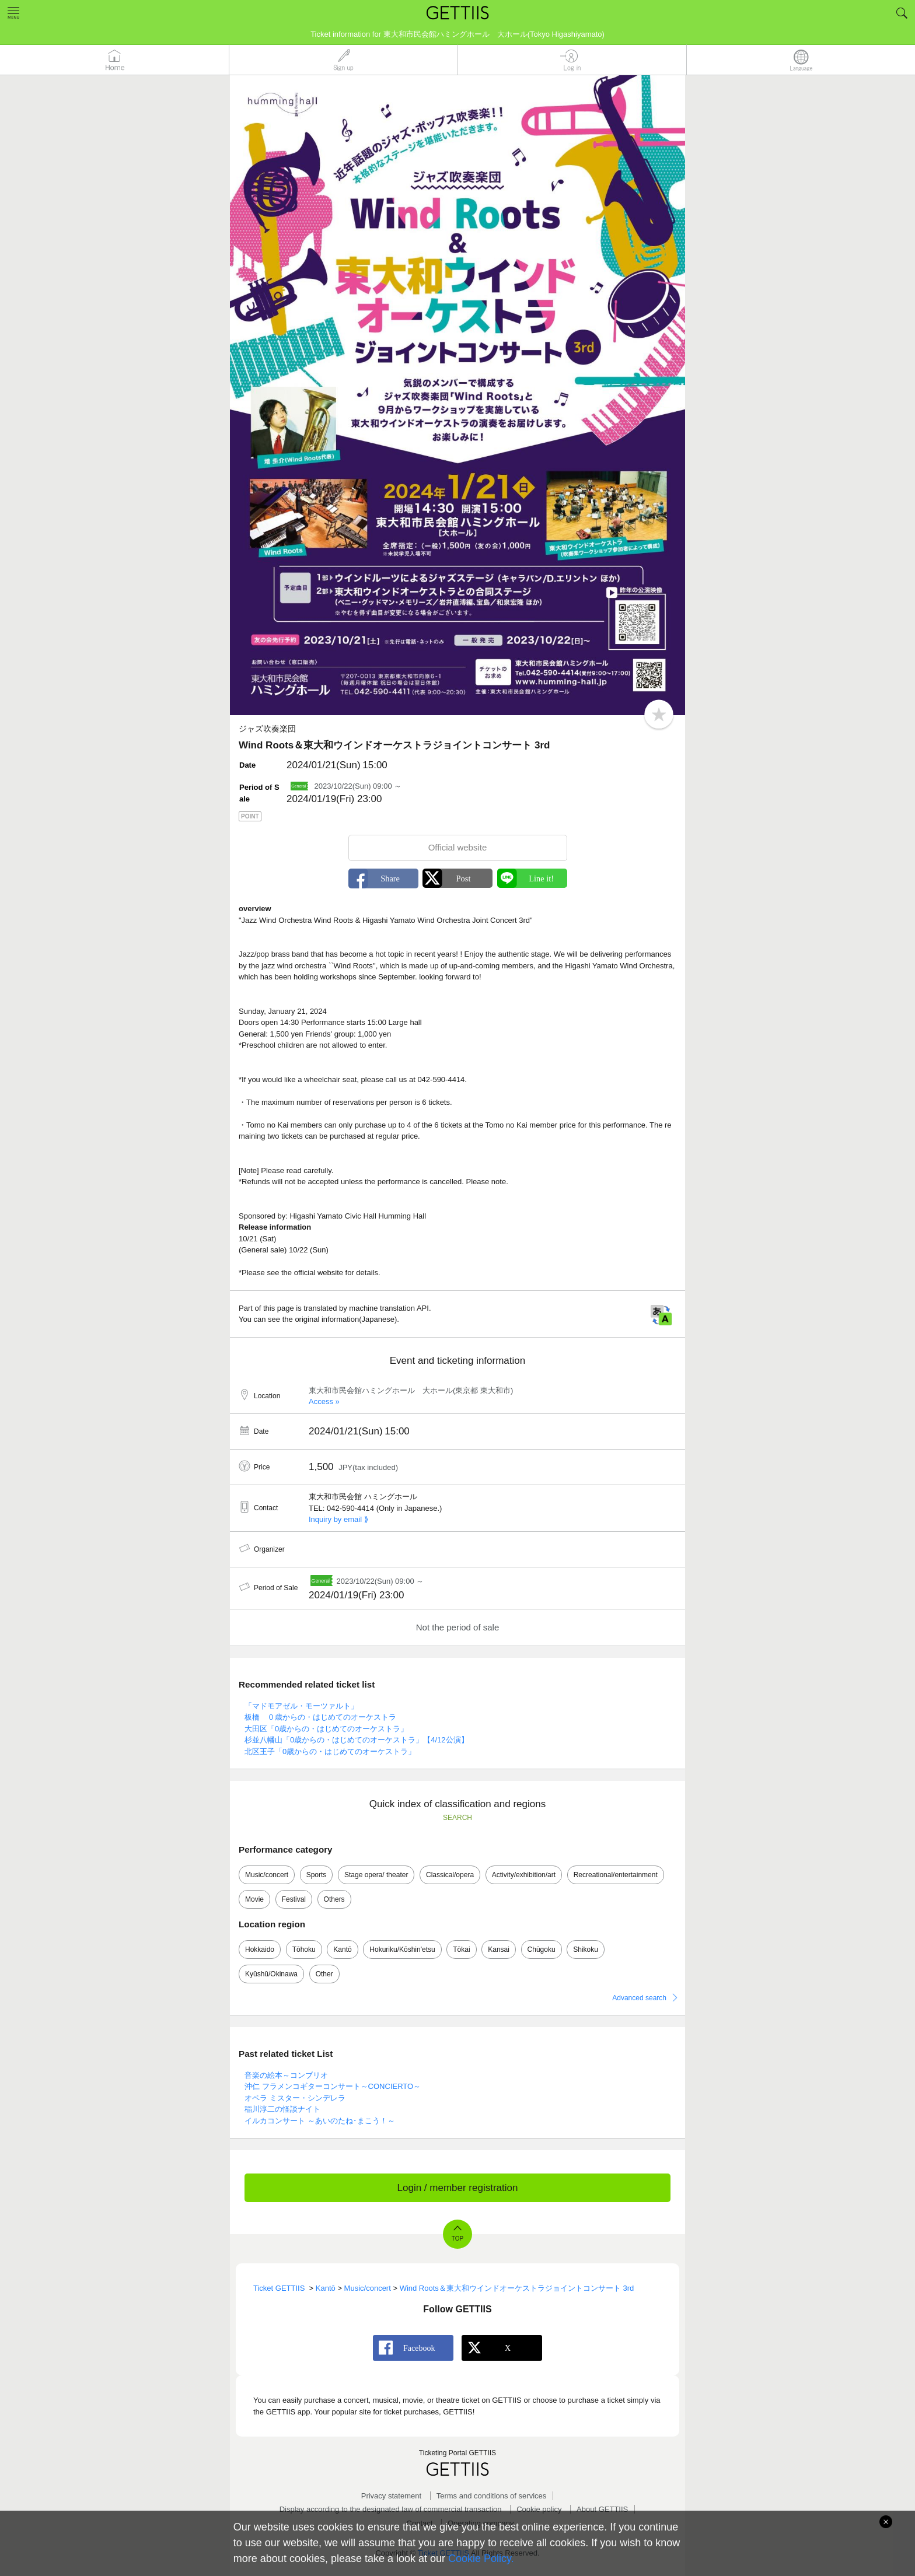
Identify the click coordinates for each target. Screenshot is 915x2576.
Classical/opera (450, 1875)
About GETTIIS (602, 2509)
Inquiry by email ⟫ (338, 1519)
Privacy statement (391, 2495)
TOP (457, 2238)
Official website (457, 847)
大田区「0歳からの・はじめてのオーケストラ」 (326, 1728)
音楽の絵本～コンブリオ (286, 2075)
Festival (294, 1899)
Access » (324, 1401)
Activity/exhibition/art (524, 1875)
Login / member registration (457, 2187)
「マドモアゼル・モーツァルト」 (301, 1706)
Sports (316, 1875)
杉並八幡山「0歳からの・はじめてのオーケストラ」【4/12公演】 (357, 1739)
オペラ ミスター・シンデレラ (295, 2098)
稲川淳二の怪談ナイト (282, 2109)
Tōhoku (304, 1949)
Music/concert (266, 1875)
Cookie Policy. (481, 2558)
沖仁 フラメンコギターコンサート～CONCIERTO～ (333, 2086)
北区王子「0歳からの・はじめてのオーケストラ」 (330, 1751)
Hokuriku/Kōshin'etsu (402, 1949)
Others (334, 1899)
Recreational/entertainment (616, 1875)
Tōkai (461, 1949)
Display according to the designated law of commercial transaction (391, 2509)
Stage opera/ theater (376, 1875)
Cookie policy (538, 2509)
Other (324, 1974)
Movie (254, 1899)
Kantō (342, 1949)
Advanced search (639, 1998)
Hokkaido (259, 1949)
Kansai (498, 1949)
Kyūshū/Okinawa (271, 1974)
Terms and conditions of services (491, 2495)
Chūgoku (542, 1949)
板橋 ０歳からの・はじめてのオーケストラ (320, 1717)
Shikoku (585, 1949)
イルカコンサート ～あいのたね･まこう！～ (320, 2120)
